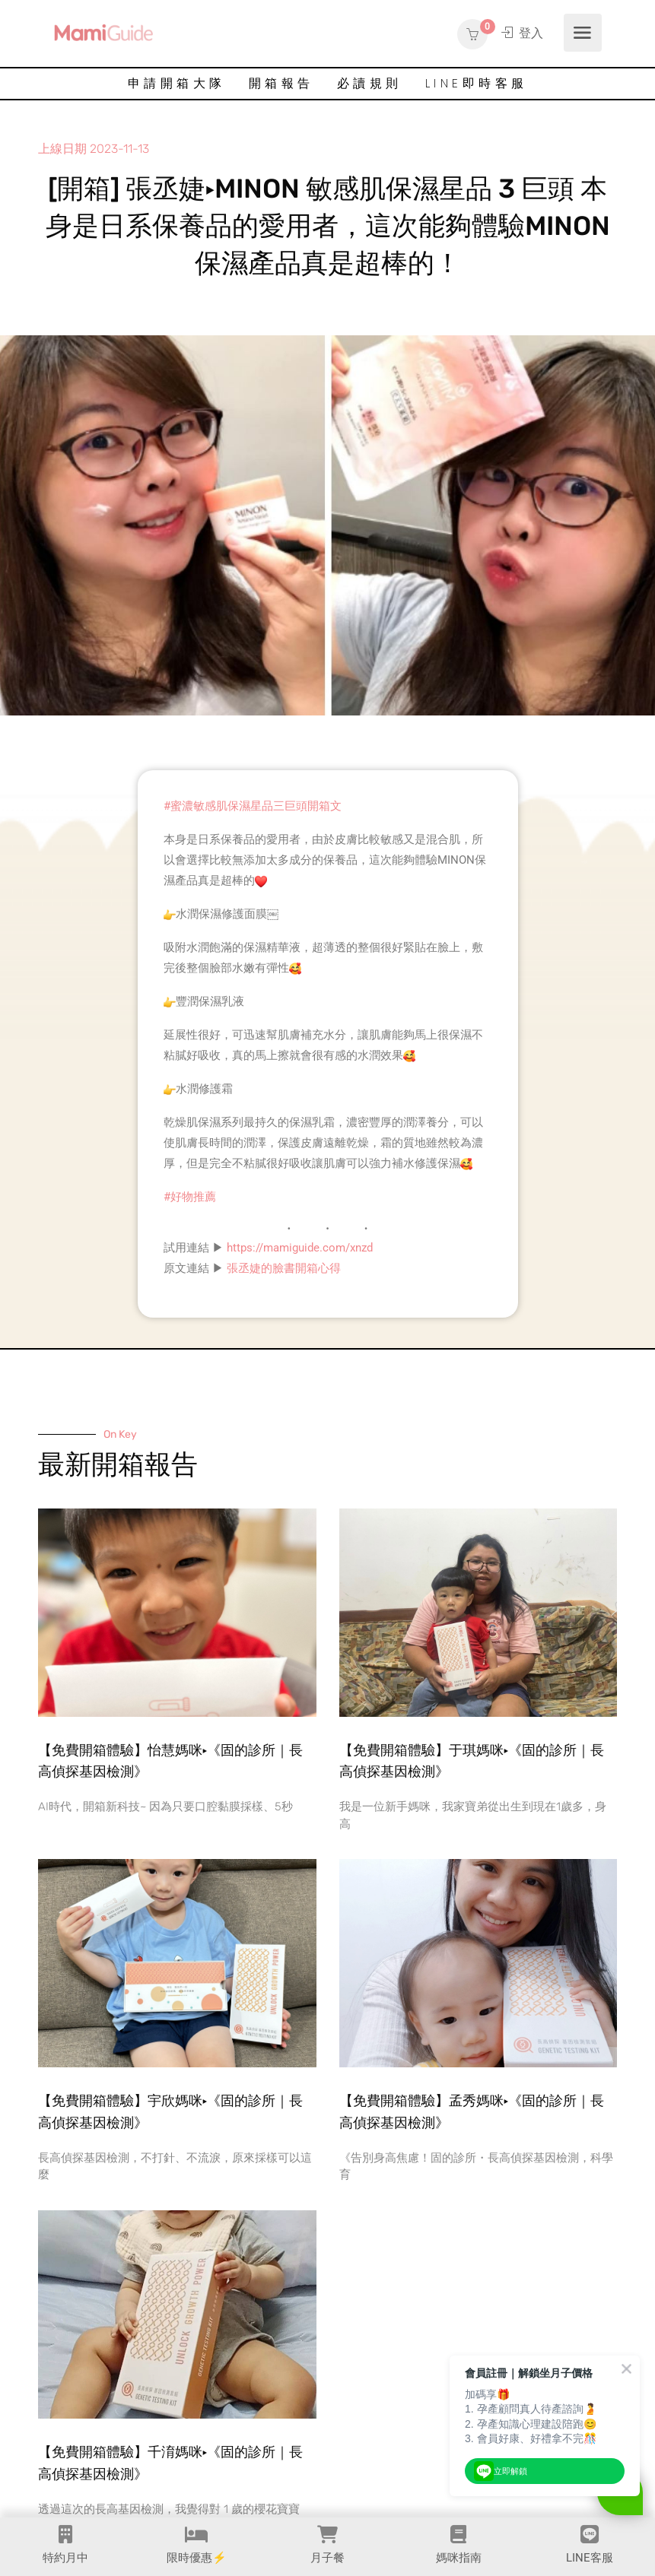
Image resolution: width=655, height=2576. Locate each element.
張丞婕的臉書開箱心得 (284, 1268)
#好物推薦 (190, 1197)
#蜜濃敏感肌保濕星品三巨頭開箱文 (253, 806)
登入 (522, 33)
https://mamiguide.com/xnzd (300, 1248)
